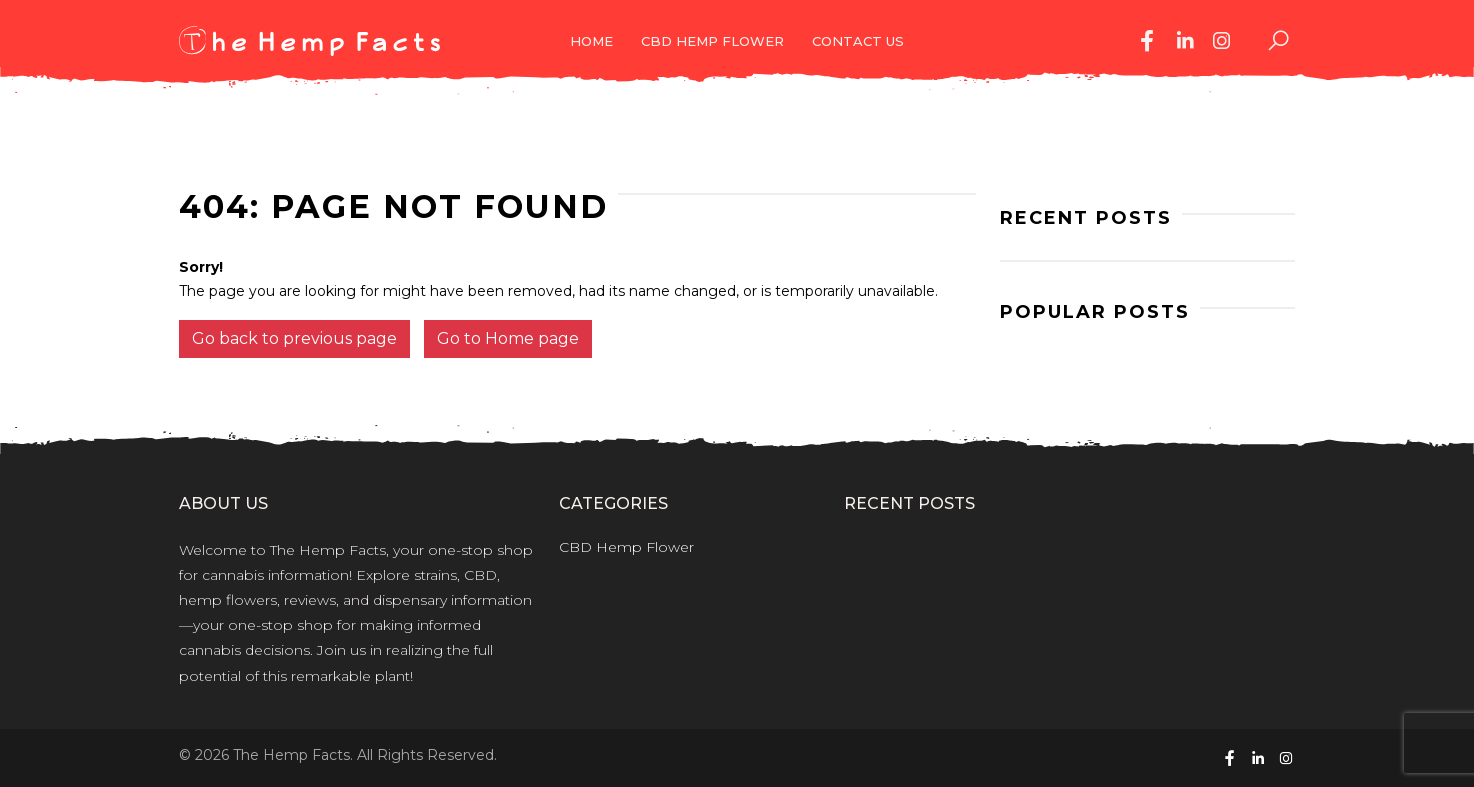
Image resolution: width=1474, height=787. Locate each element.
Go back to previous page (294, 338)
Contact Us (858, 41)
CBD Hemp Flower (712, 41)
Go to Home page (508, 338)
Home (591, 41)
